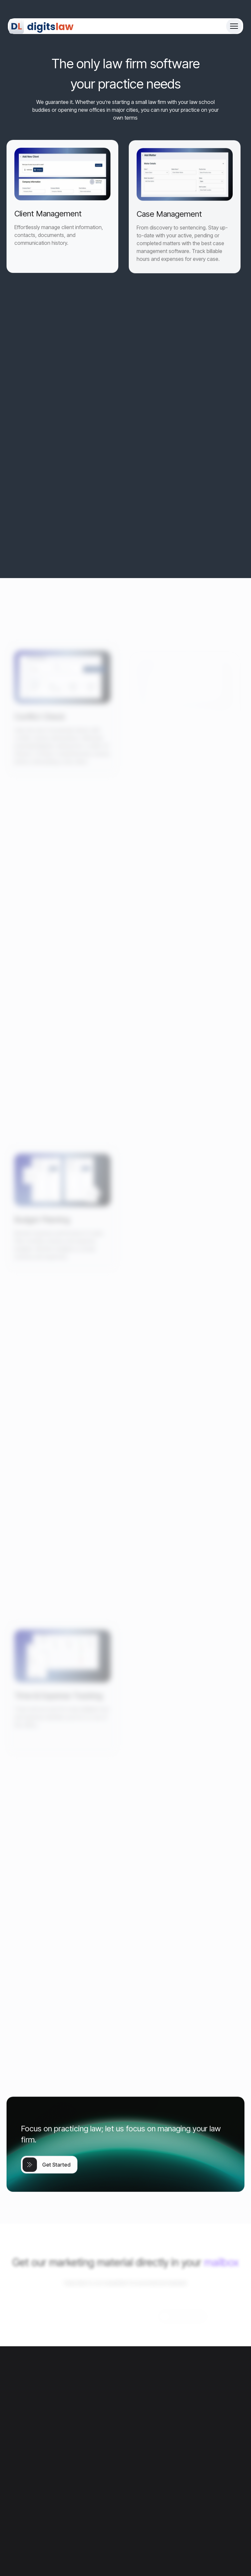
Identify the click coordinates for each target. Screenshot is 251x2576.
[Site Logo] (42, 26)
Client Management (48, 222)
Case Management (169, 230)
